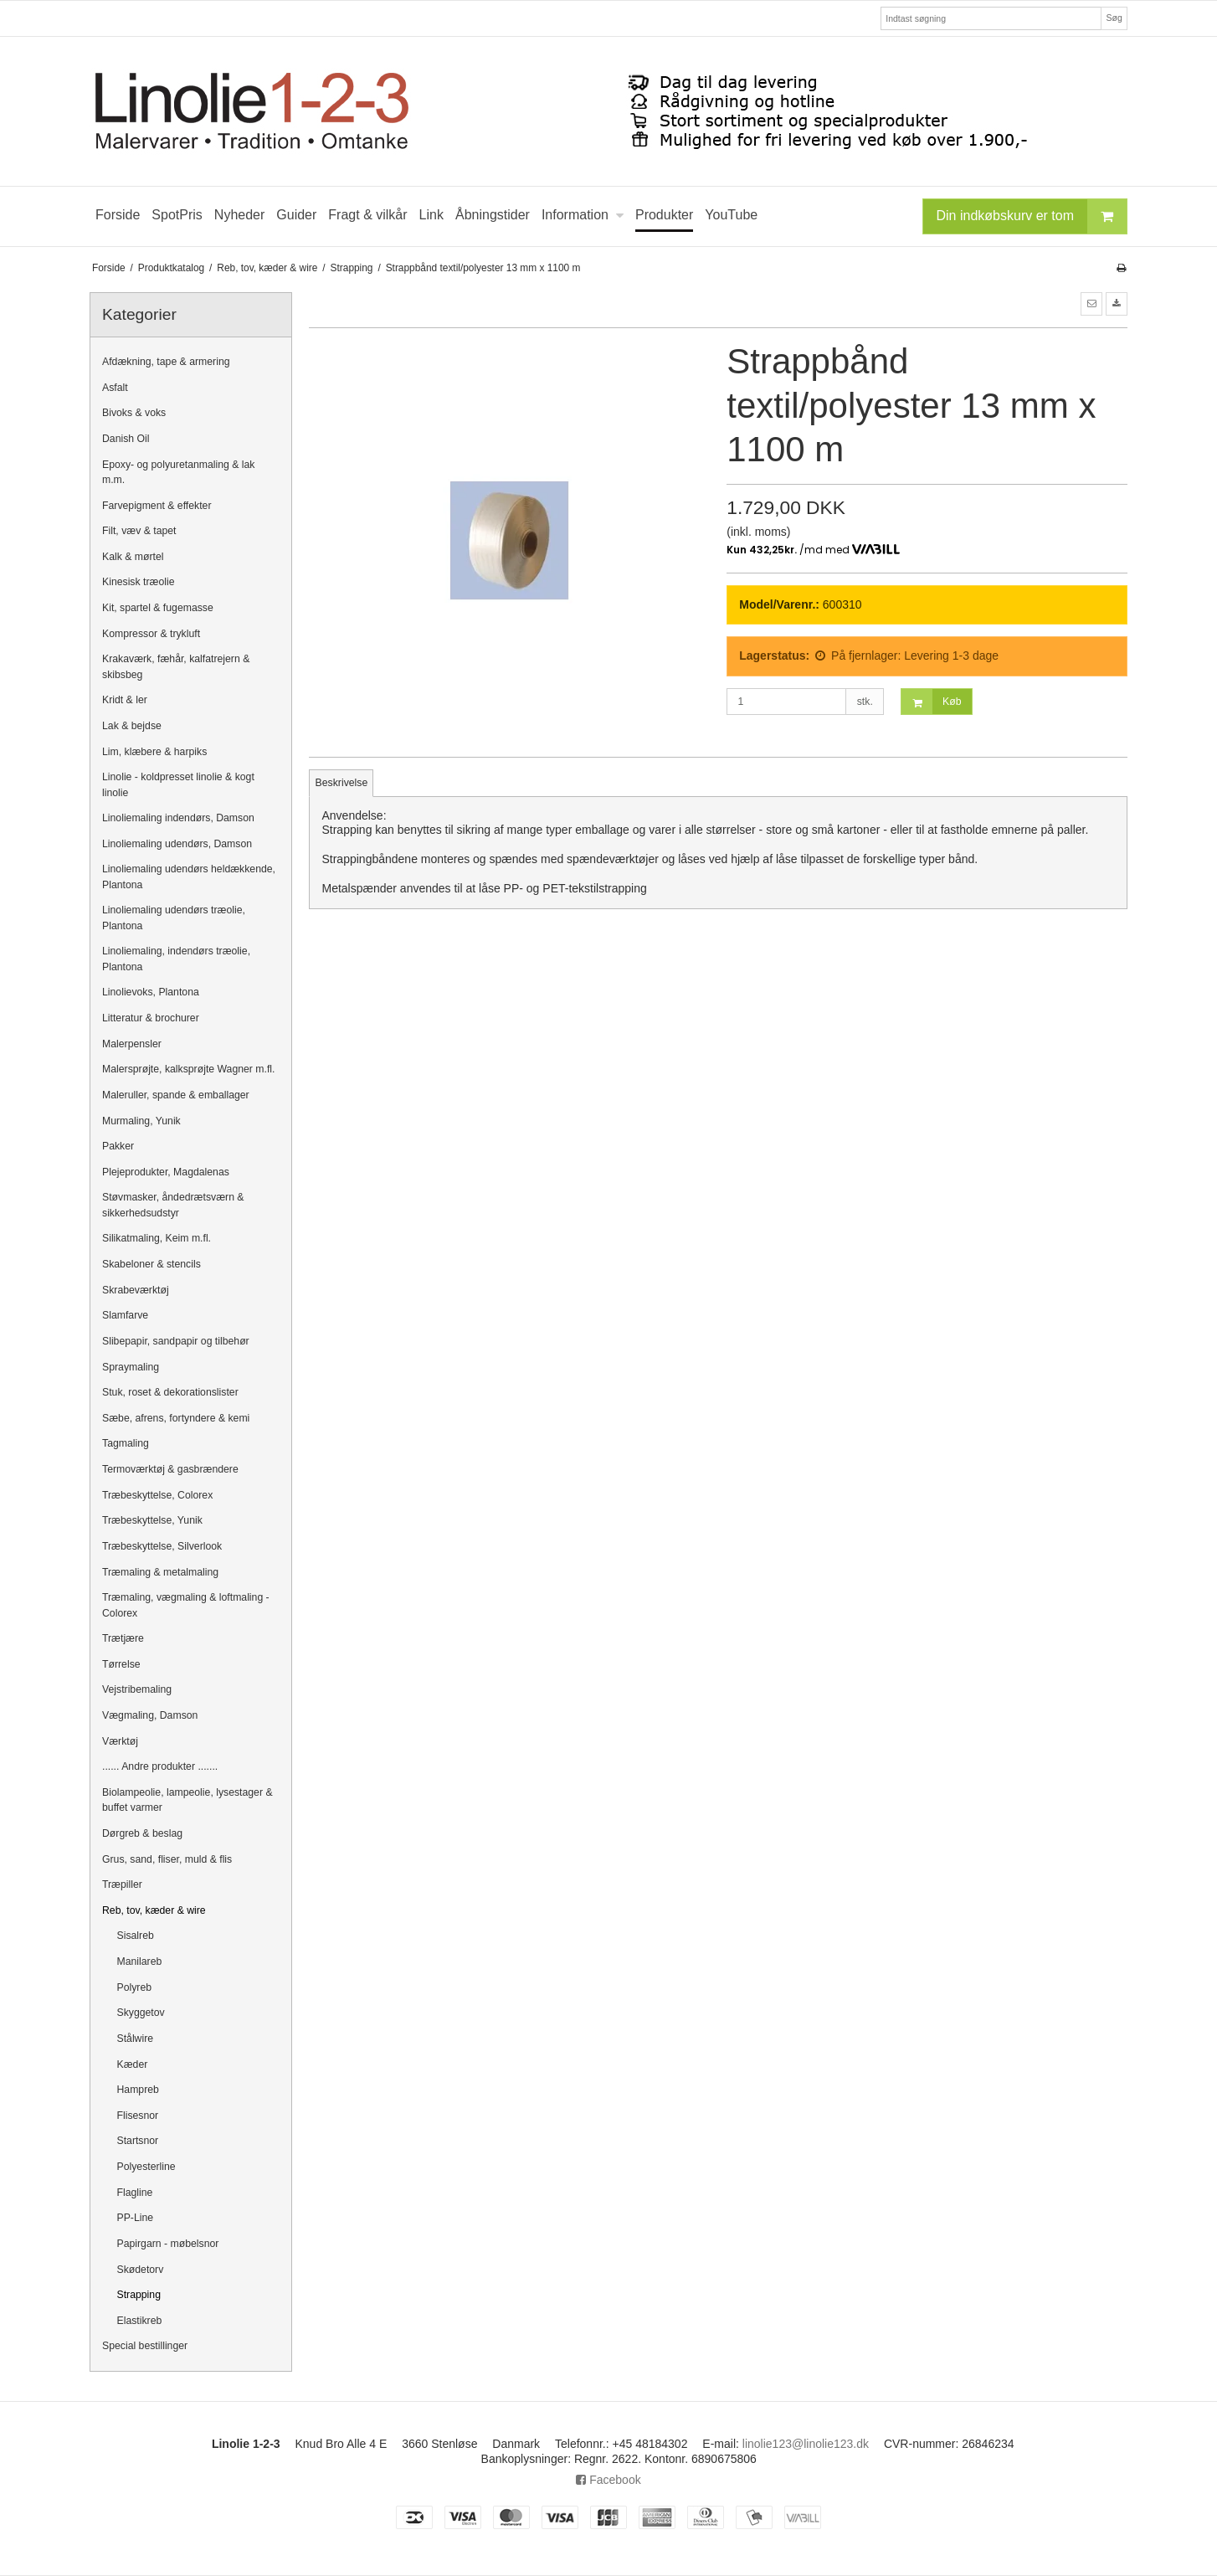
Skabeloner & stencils (151, 1264)
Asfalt (115, 387)
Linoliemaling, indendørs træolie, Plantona (176, 958)
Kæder (132, 2064)
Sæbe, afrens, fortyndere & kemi (175, 1418)
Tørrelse (121, 1664)
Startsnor (138, 2141)
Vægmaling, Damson (150, 1715)
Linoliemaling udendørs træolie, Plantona (173, 917)
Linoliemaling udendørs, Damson (177, 844)
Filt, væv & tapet (139, 531)
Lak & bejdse (132, 726)
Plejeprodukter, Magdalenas (165, 1172)
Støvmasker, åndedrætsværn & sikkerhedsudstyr (173, 1204)
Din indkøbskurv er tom (1032, 216)
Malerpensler (132, 1044)
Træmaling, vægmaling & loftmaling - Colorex (186, 1604)
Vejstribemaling (137, 1689)
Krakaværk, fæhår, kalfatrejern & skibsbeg (175, 666)
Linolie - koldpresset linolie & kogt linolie (178, 784)
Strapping (139, 2295)
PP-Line (135, 2218)
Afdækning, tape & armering (166, 362)
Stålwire (135, 2038)
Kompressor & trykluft (151, 634)
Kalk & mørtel (133, 557)
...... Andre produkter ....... (160, 1766)
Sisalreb (135, 1935)
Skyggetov (141, 2012)
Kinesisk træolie (138, 582)
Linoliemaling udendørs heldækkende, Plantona (188, 876)
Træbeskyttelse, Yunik (152, 1520)
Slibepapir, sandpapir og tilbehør (175, 1341)
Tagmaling (125, 1443)
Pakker (118, 1146)
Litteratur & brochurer (150, 1018)
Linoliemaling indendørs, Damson (178, 818)
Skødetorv (140, 2269)
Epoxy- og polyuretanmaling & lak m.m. (178, 472)
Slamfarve (125, 1315)
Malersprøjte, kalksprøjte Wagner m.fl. (188, 1069)
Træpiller (122, 1884)
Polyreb (134, 1987)
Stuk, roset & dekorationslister (170, 1392)
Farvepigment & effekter (157, 506)
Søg (1114, 18)
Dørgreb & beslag (142, 1833)
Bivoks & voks (134, 413)
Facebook (608, 2479)
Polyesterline (146, 2166)
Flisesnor (138, 2115)
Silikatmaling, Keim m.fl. (156, 1238)
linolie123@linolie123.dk (805, 2443)
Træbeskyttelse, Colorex (157, 1495)
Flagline (135, 2192)
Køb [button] (931, 702)
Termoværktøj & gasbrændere (170, 1469)
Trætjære (123, 1638)
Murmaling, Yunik (141, 1121)
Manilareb (139, 1961)
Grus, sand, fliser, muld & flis (167, 1859)
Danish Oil (126, 439)
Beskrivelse (342, 783)
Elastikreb (139, 2321)
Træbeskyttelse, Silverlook (162, 1546)
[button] (1091, 304)
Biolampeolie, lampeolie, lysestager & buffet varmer (187, 1800)
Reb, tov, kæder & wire (154, 1910)
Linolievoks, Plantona (150, 992)
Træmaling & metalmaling (160, 1572)
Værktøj (120, 1741)
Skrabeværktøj (135, 1290)
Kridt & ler (124, 700)
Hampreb (138, 2089)
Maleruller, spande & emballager (175, 1095)
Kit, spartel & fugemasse (157, 608)
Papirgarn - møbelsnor (168, 2244)
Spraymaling (130, 1367)
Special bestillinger (144, 2346)
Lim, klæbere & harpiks (154, 752)
